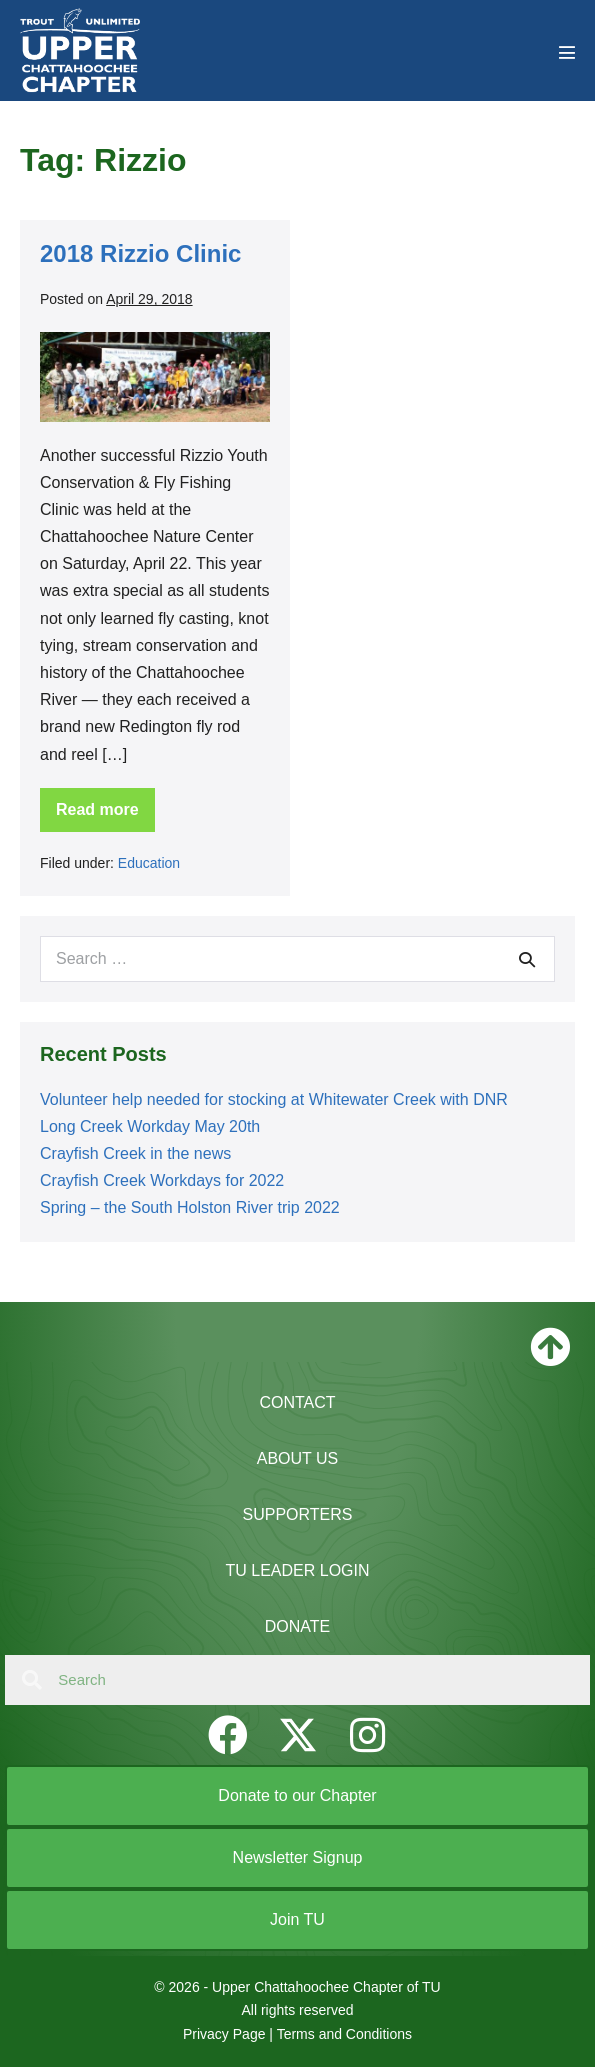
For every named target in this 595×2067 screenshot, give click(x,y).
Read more (99, 816)
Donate (297, 1626)
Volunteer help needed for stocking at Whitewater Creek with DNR (274, 1099)
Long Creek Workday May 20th (150, 1126)
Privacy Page (224, 2034)
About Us (298, 1458)
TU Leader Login (297, 1570)
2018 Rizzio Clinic (140, 253)
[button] (228, 1735)
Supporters (298, 1514)
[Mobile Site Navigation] (567, 52)
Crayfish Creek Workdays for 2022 (162, 1180)
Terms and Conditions (344, 2034)
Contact (297, 1402)
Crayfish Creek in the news (135, 1153)
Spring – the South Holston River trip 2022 (190, 1207)
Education (149, 863)
